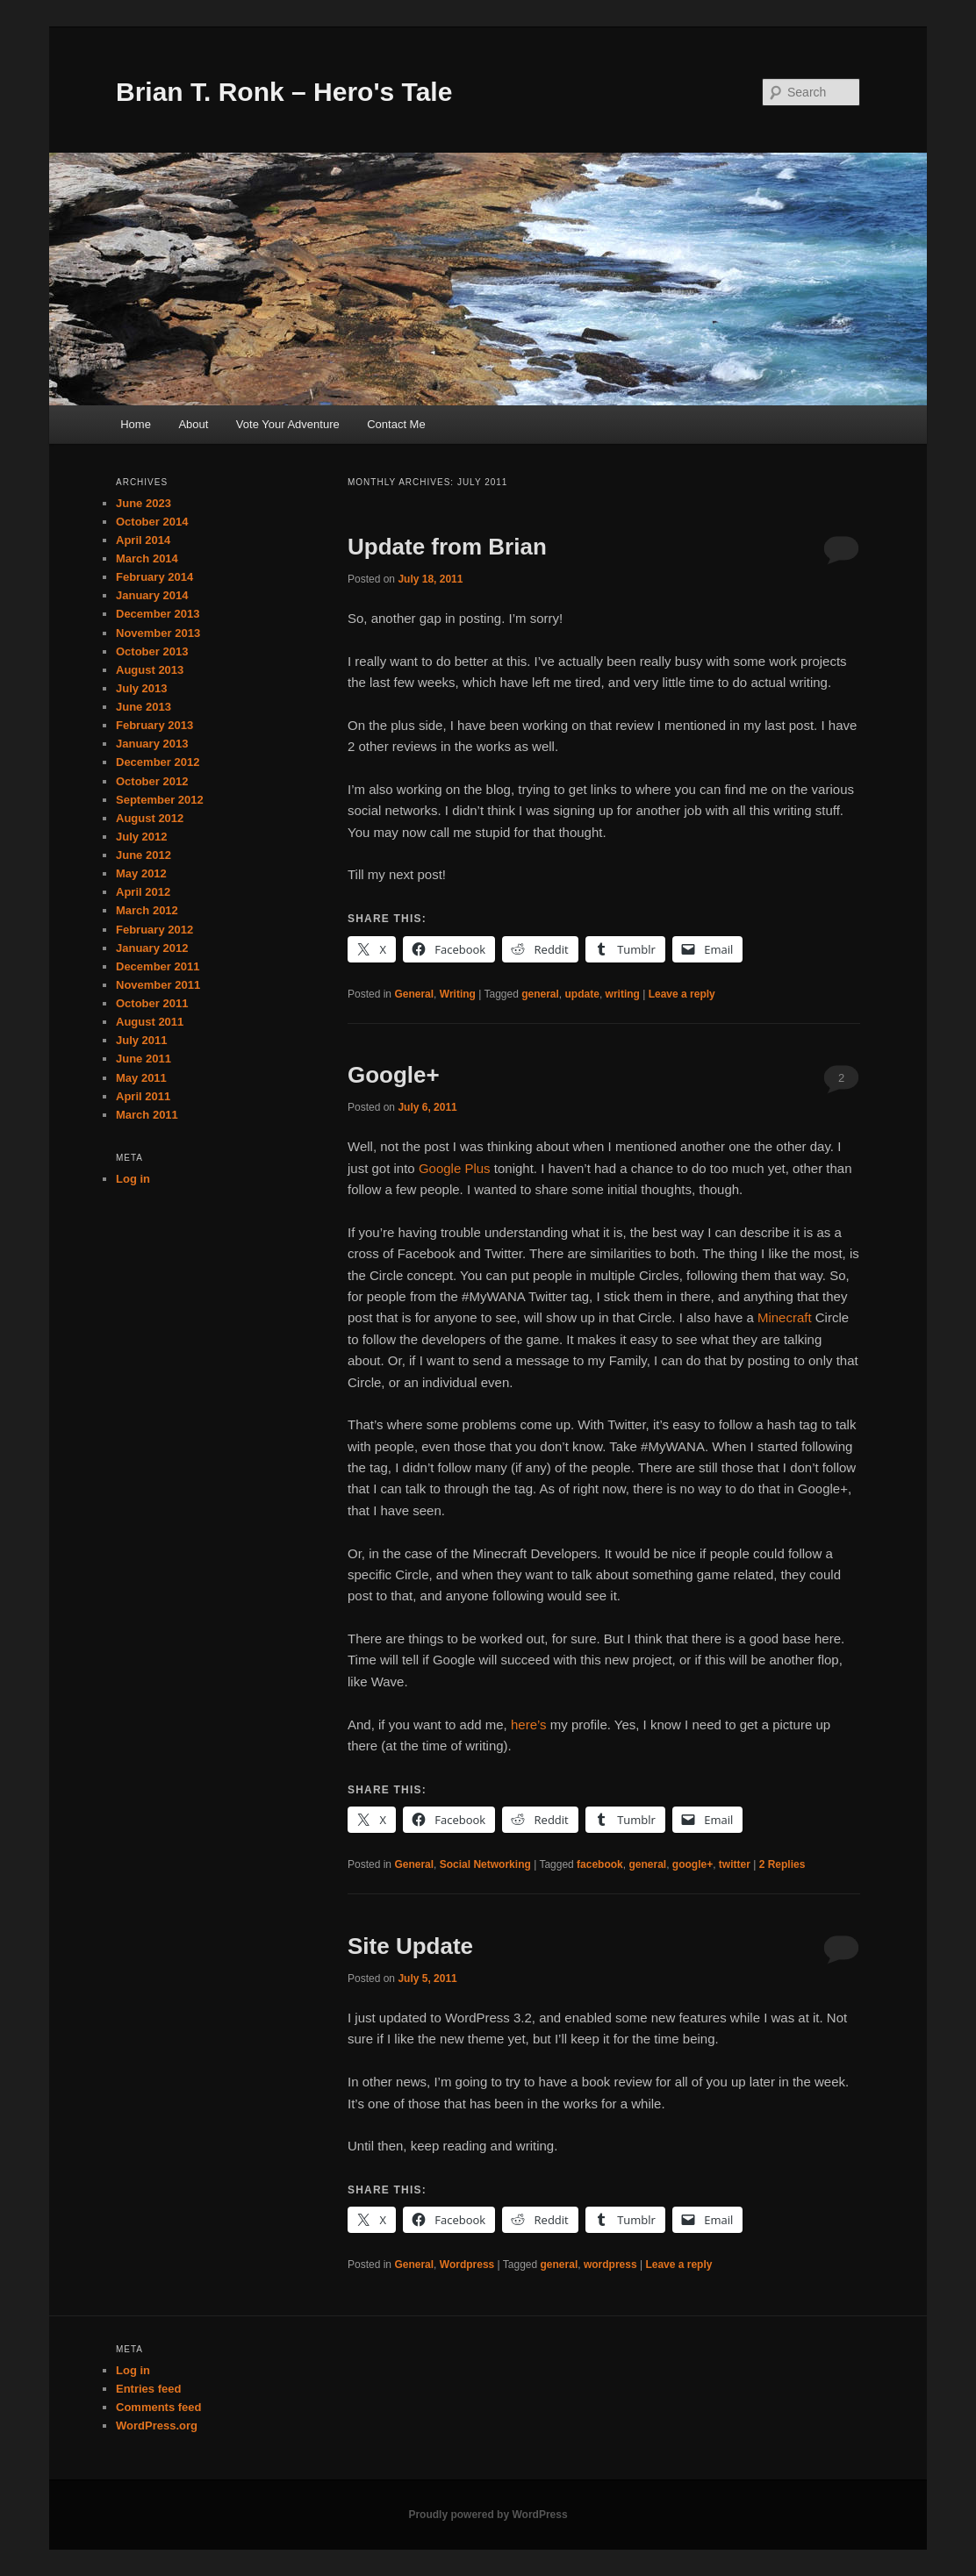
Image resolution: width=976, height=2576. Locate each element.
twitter (734, 1864)
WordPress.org (156, 2425)
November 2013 (158, 633)
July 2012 (142, 836)
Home (135, 424)
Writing (458, 994)
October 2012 (152, 781)
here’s (529, 1724)
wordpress (610, 2264)
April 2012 (143, 891)
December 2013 (157, 613)
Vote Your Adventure (288, 424)
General (414, 994)
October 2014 (152, 521)
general (540, 994)
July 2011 (142, 1040)
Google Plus (455, 1168)
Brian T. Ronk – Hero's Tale (284, 91)
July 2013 (142, 688)
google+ (692, 1864)
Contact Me (396, 424)
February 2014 (154, 576)
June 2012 (143, 855)
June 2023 (143, 503)
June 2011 (143, 1058)
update (582, 994)
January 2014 (152, 595)
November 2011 (158, 984)
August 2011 (149, 1021)
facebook (600, 1864)
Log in (133, 1178)
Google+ (394, 1075)
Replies (782, 1864)
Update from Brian (447, 546)
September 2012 (160, 799)
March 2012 (147, 910)
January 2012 (152, 948)
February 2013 (154, 725)
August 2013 (149, 669)
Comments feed (159, 2407)
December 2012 (157, 762)
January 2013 (152, 743)
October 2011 (152, 1003)
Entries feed (148, 2388)
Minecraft (784, 1317)
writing (623, 994)
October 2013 (152, 651)
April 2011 (143, 1096)
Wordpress (467, 2264)
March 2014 (147, 558)
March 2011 (147, 1114)
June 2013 (143, 706)
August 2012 (149, 818)
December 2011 (157, 966)
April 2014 (143, 540)
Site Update (410, 1946)
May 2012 (141, 873)
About (193, 424)
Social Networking (485, 1864)
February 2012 (154, 929)
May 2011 (141, 1077)
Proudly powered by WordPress (487, 2514)
